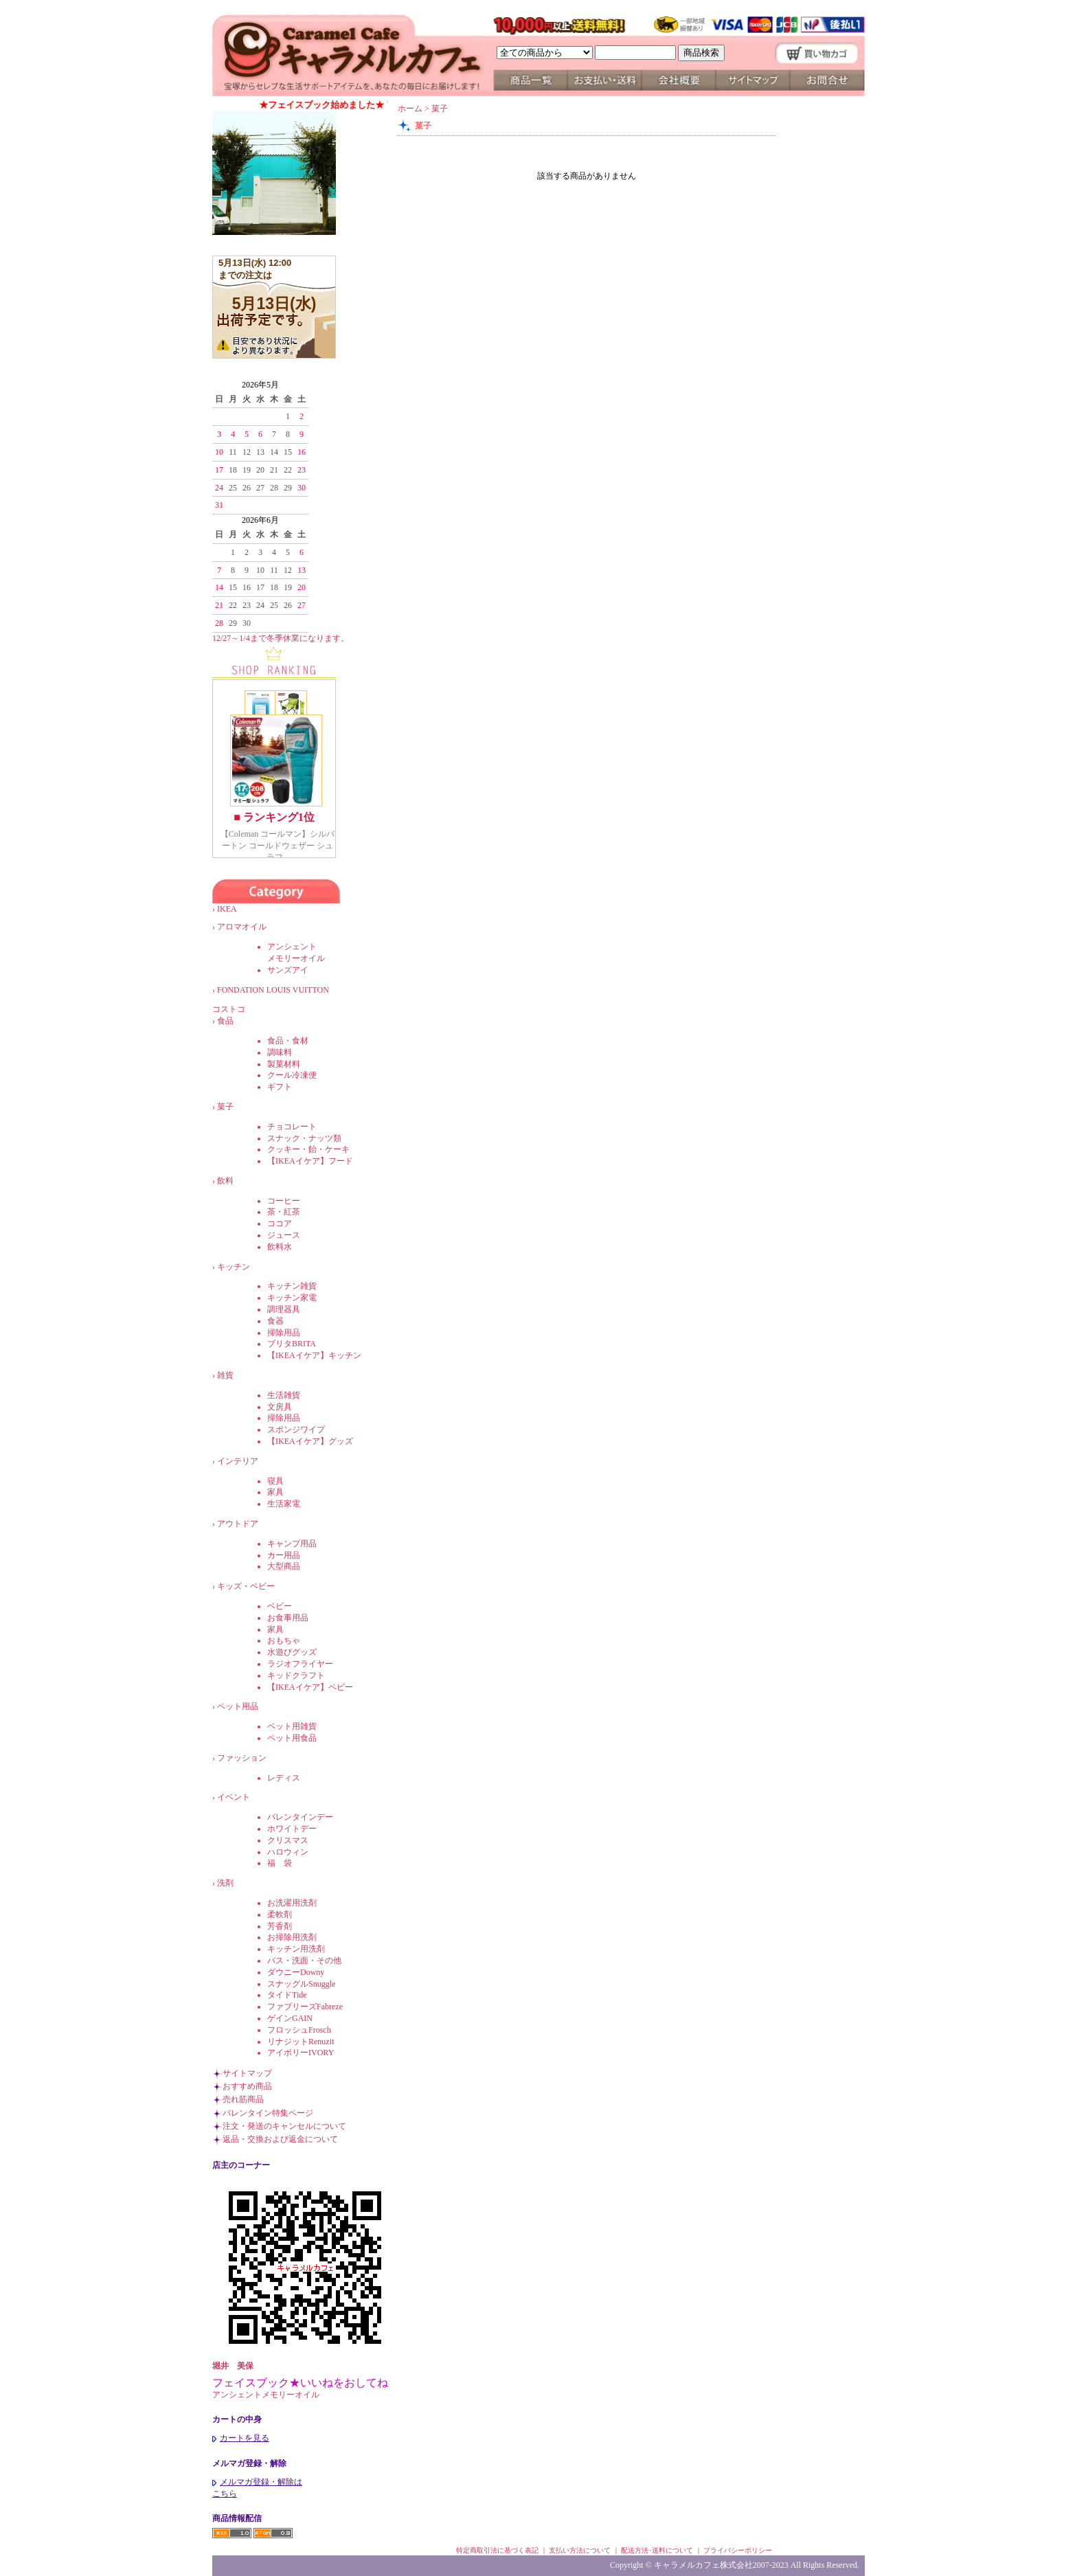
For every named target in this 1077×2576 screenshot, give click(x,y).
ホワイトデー (292, 1828)
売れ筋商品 (243, 2099)
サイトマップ (247, 2073)
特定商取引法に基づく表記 (497, 2550)
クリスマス (287, 1840)
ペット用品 (237, 1706)
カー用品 (283, 1555)
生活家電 (283, 1504)
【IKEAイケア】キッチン (314, 1355)
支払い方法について (580, 2550)
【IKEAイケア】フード (310, 1161)
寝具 (275, 1481)
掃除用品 (283, 1332)
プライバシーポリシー (737, 2550)
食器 (275, 1321)
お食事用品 (287, 1618)
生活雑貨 (283, 1395)
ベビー (279, 1606)
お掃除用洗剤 (292, 1937)
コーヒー (283, 1201)
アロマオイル (242, 926)
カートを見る (240, 2438)
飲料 (225, 1181)
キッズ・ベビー (246, 1586)
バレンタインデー (300, 1817)
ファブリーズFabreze (305, 2006)
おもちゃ (283, 1640)
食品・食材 (287, 1041)
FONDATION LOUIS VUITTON (281, 990)
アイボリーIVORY (300, 2052)
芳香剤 (279, 1926)
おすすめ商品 (247, 2086)
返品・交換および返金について (280, 2139)
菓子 (225, 1106)
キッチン (233, 1267)
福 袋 (279, 1863)
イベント (233, 1797)
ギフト (279, 1087)
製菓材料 (283, 1064)
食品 (225, 1021)
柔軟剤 (279, 1914)
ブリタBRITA (291, 1343)
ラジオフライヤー (300, 1664)
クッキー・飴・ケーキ (308, 1149)
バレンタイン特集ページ (268, 2113)
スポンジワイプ (296, 1429)
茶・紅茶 (283, 1212)
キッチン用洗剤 (296, 1949)
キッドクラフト (296, 1675)
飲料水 (279, 1247)
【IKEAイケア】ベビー (310, 1687)
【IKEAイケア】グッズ (310, 1441)
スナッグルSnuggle (301, 1984)
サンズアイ (287, 970)
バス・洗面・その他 (304, 1960)
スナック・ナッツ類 (304, 1138)
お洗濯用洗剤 (292, 1903)
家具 (275, 1492)
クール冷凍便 (292, 1075)
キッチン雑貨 (292, 1286)
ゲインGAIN (290, 2018)
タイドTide (287, 1995)
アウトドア (237, 1523)
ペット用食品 (292, 1738)
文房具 (279, 1407)
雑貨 (225, 1375)
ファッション (242, 1758)
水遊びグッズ (292, 1652)
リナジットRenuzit (300, 2041)
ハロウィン (287, 1852)
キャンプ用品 (292, 1543)
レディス (283, 1778)
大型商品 (283, 1566)
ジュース (283, 1235)
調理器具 (283, 1309)
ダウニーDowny (295, 1972)
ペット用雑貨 (292, 1726)
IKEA (235, 909)
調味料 (279, 1052)
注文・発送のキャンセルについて (284, 2126)
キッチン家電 (292, 1297)
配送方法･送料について (657, 2550)
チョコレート (292, 1126)
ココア (279, 1223)
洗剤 (225, 1883)
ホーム (410, 108)
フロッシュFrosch (299, 2030)
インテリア (237, 1461)
